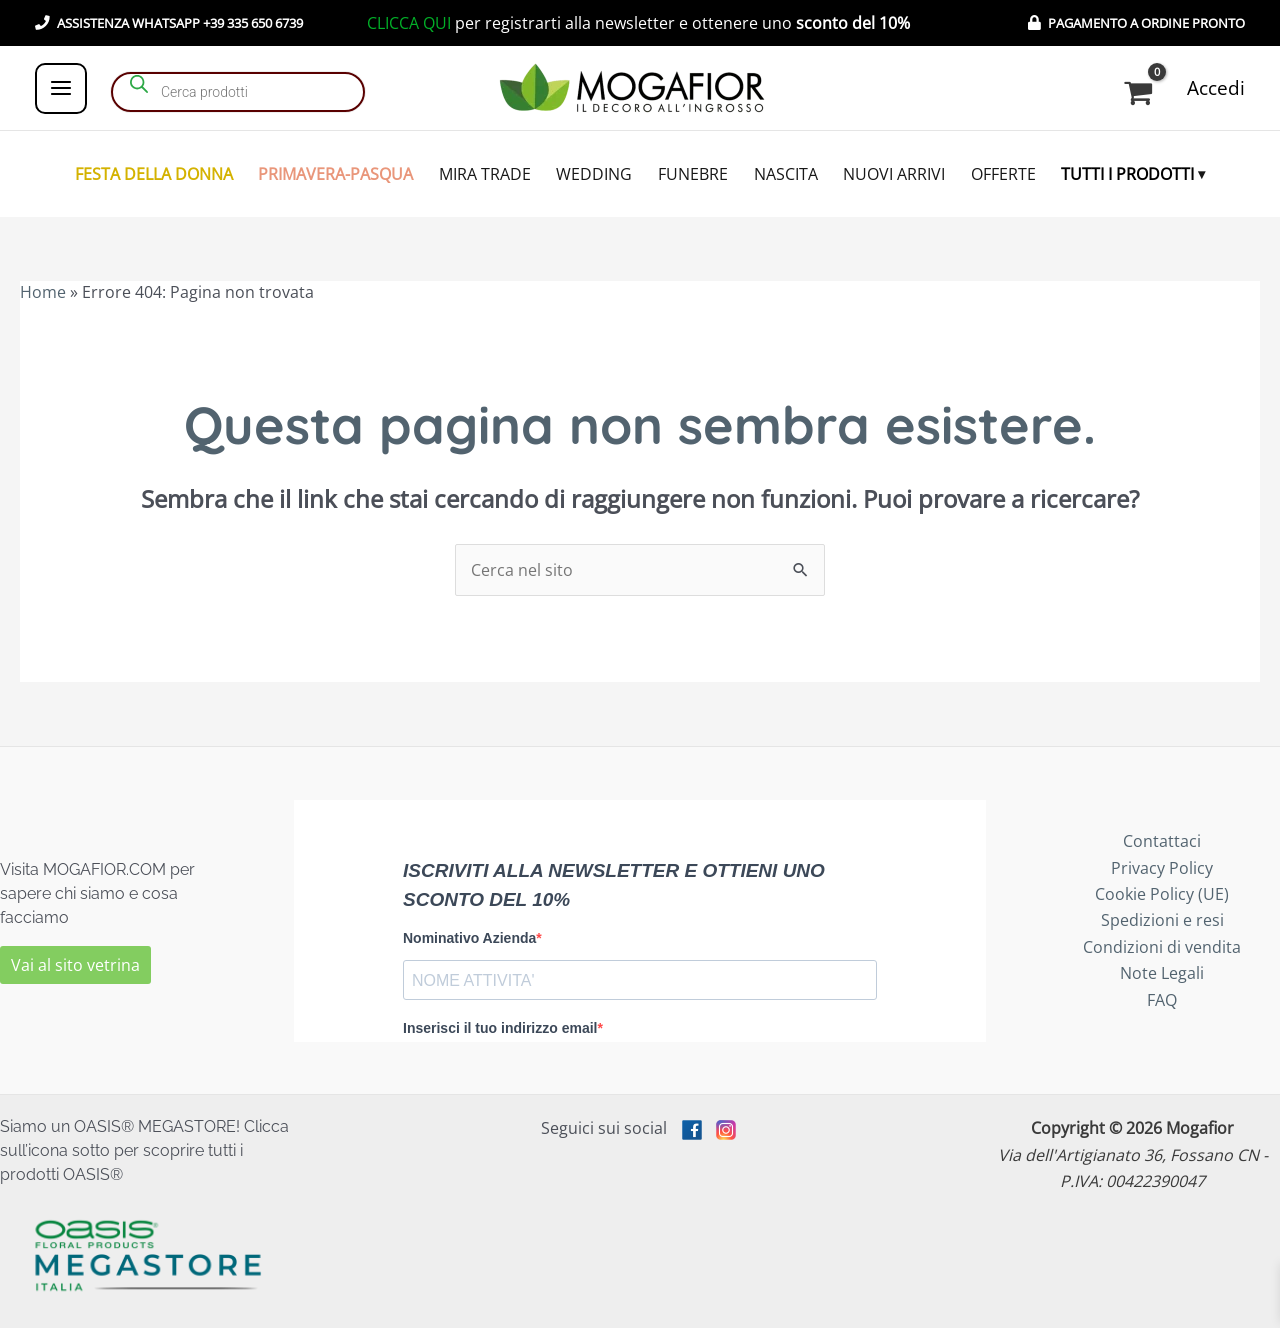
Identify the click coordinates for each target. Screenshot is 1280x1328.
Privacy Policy (1162, 868)
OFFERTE (1003, 174)
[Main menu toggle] (61, 88)
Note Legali (1162, 973)
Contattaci (1162, 841)
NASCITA (786, 174)
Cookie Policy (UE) (1162, 894)
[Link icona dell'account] (1216, 88)
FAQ (1162, 1000)
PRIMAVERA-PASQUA (335, 174)
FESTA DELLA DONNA (154, 174)
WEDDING (594, 174)
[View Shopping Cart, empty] (1142, 93)
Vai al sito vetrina (75, 965)
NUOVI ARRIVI (894, 174)
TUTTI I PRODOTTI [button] (1127, 174)
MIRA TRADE (485, 174)
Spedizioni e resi (1162, 920)
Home (43, 292)
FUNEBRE (693, 174)
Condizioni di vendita (1162, 947)
